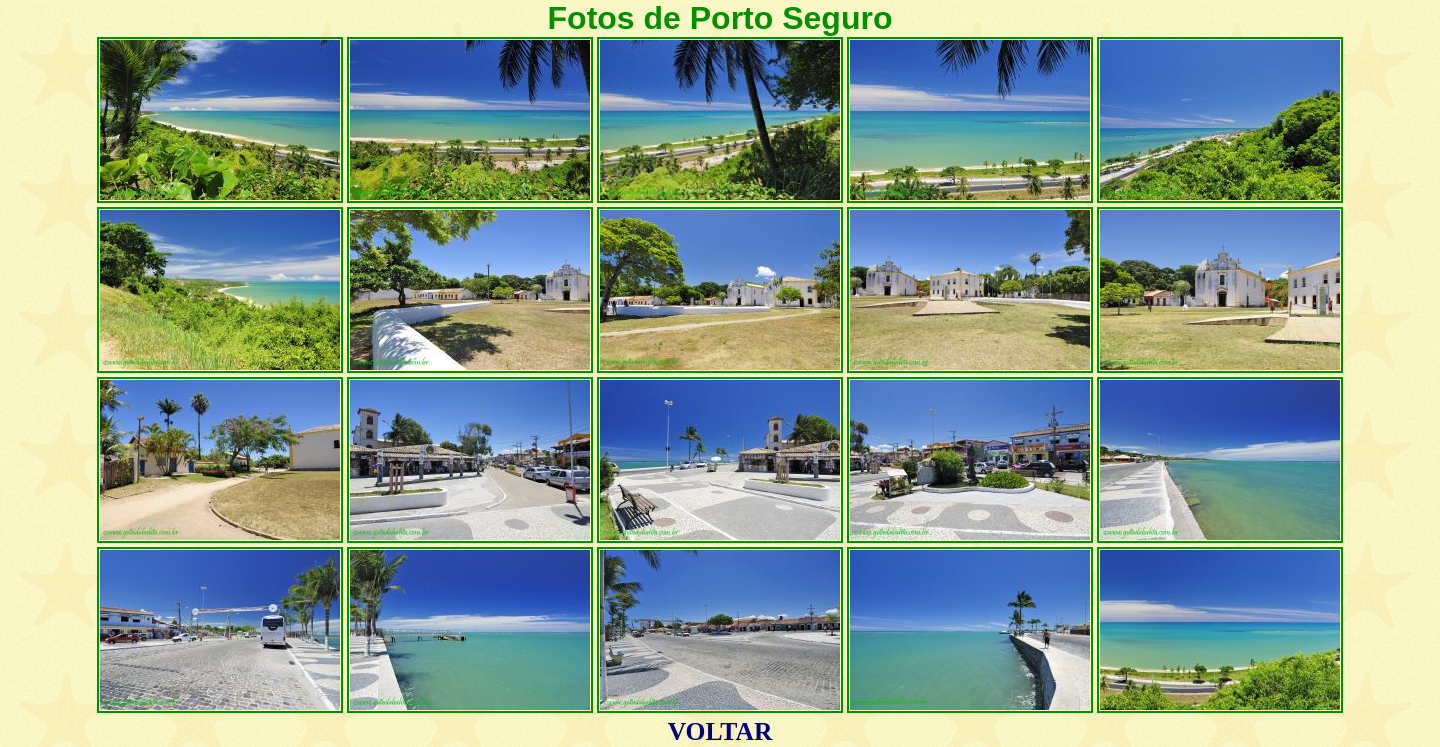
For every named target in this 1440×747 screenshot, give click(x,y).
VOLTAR (720, 731)
